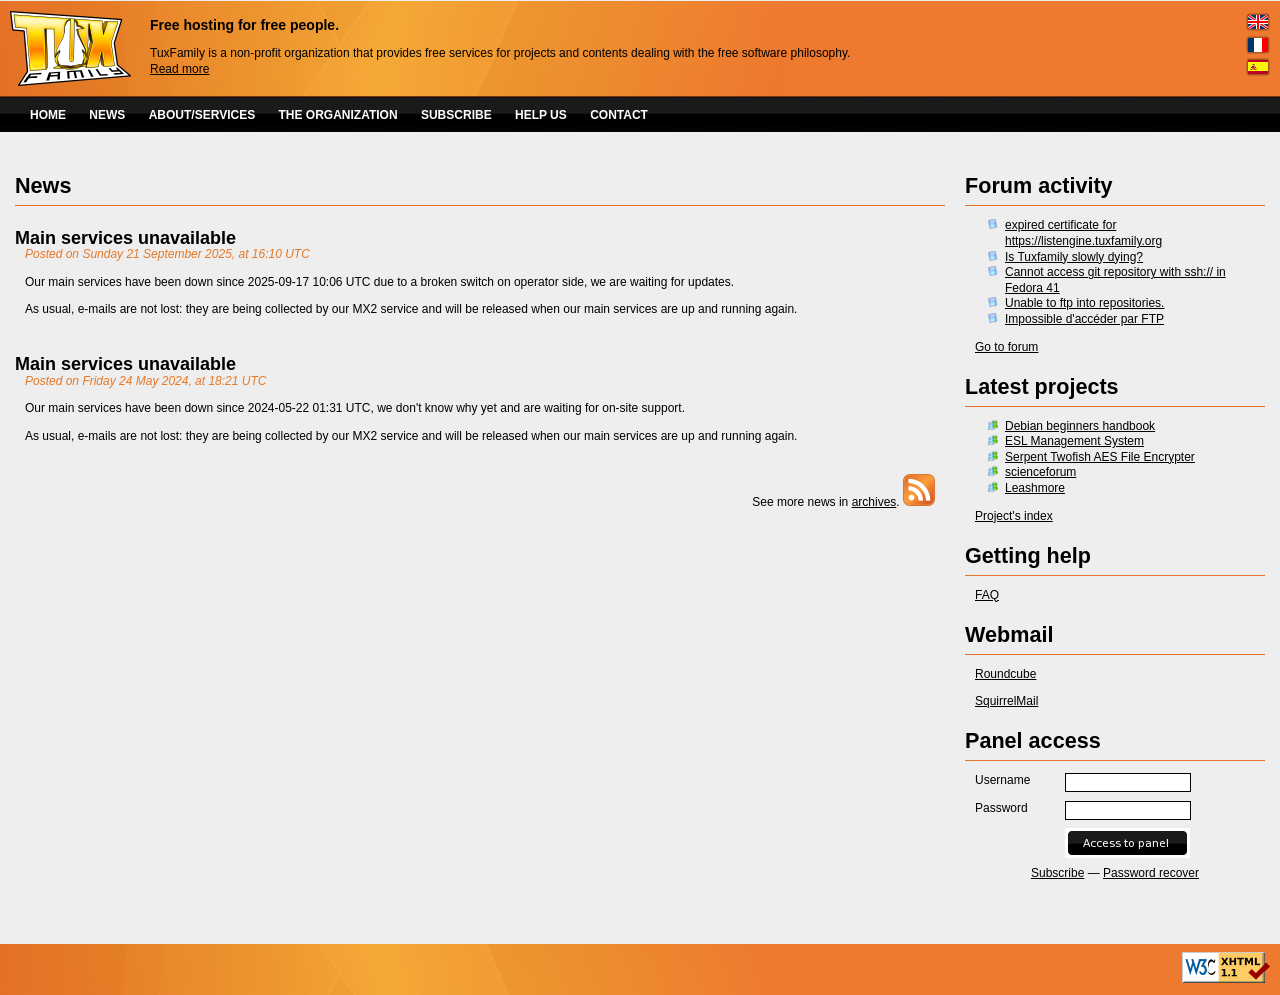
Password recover (1151, 873)
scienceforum (1040, 472)
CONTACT (619, 115)
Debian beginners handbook (1080, 426)
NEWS (107, 115)
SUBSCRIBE (456, 115)
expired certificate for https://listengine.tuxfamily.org (1083, 233)
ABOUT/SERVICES (202, 115)
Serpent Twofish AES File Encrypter (1100, 457)
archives (874, 502)
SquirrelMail (1006, 701)
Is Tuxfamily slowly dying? (1074, 257)
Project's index (1014, 516)
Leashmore (1035, 488)
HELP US (541, 115)
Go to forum (1006, 347)
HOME (48, 115)
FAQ (987, 595)
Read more (179, 69)
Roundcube (1005, 674)
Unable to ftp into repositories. (1084, 303)
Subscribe (1057, 873)
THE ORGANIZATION (338, 115)
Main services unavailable (125, 238)
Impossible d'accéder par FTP (1084, 319)
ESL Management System (1074, 441)
